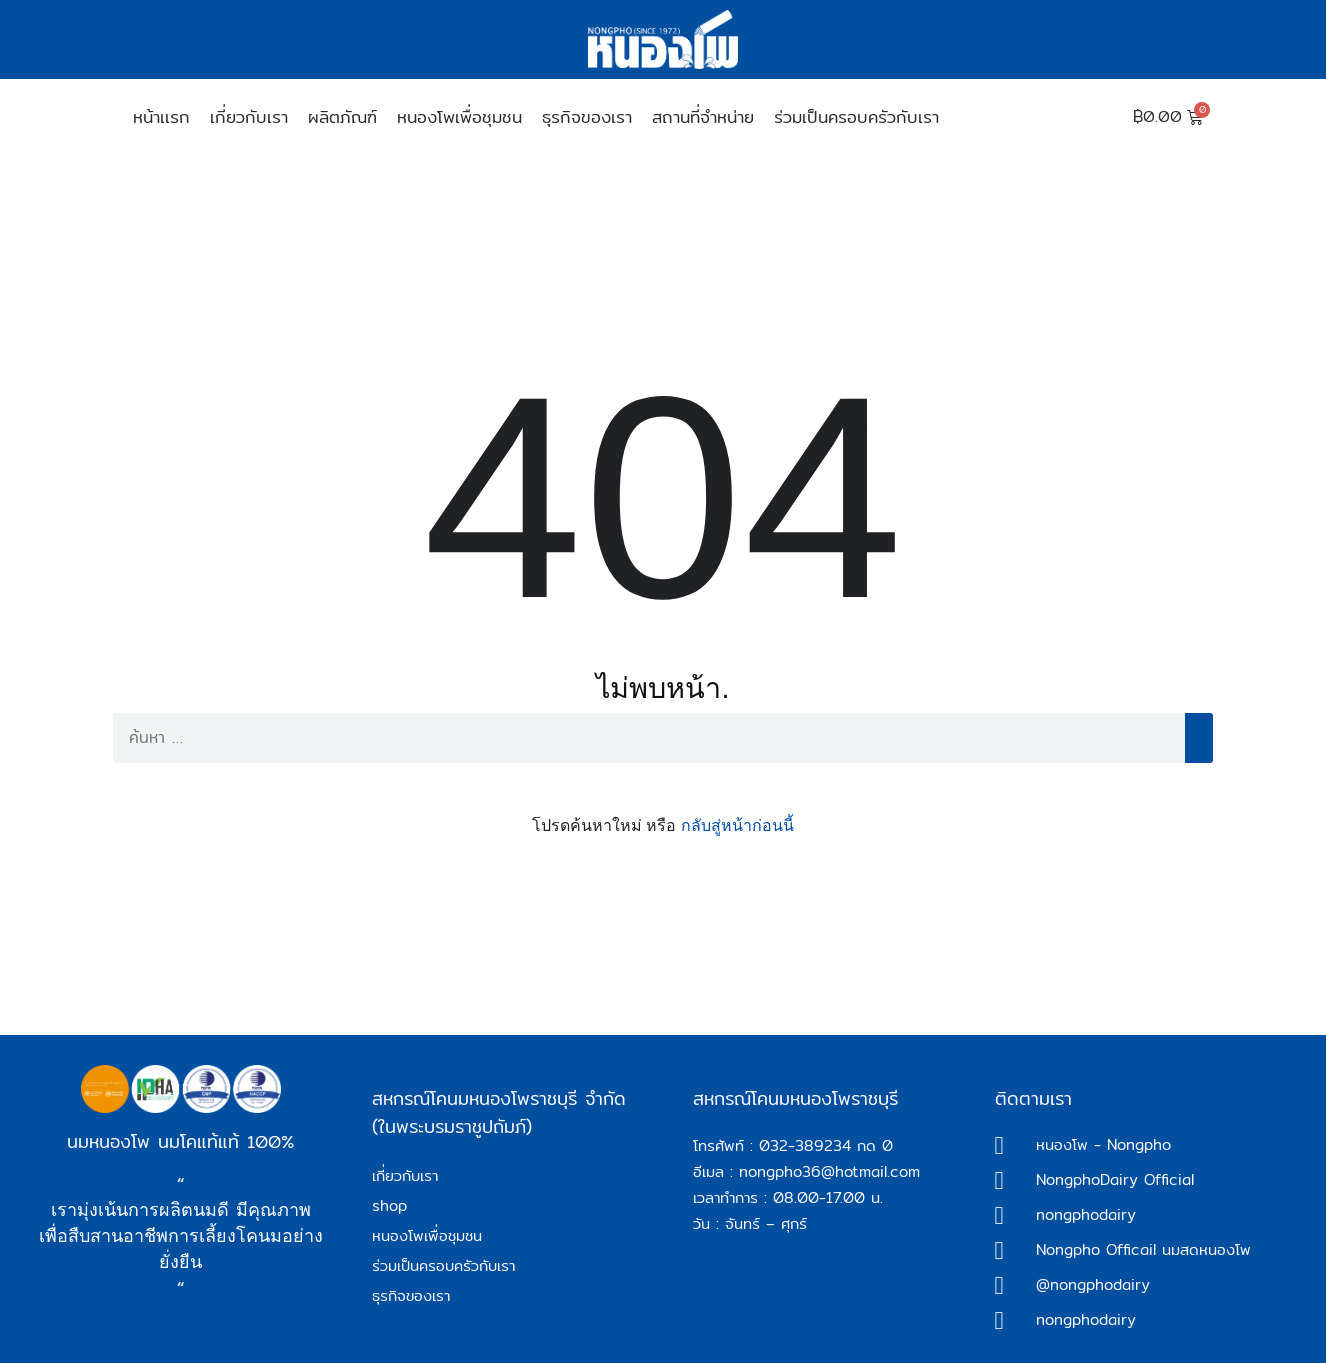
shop (389, 1205)
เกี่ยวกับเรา (249, 116)
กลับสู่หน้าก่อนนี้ (737, 825)
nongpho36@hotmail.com (829, 1171)
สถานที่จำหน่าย (703, 116)
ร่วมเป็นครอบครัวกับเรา (856, 116)
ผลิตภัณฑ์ (342, 116)
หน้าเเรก (161, 116)
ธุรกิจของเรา (587, 116)
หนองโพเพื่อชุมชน (459, 116)
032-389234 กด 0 (826, 1145)
